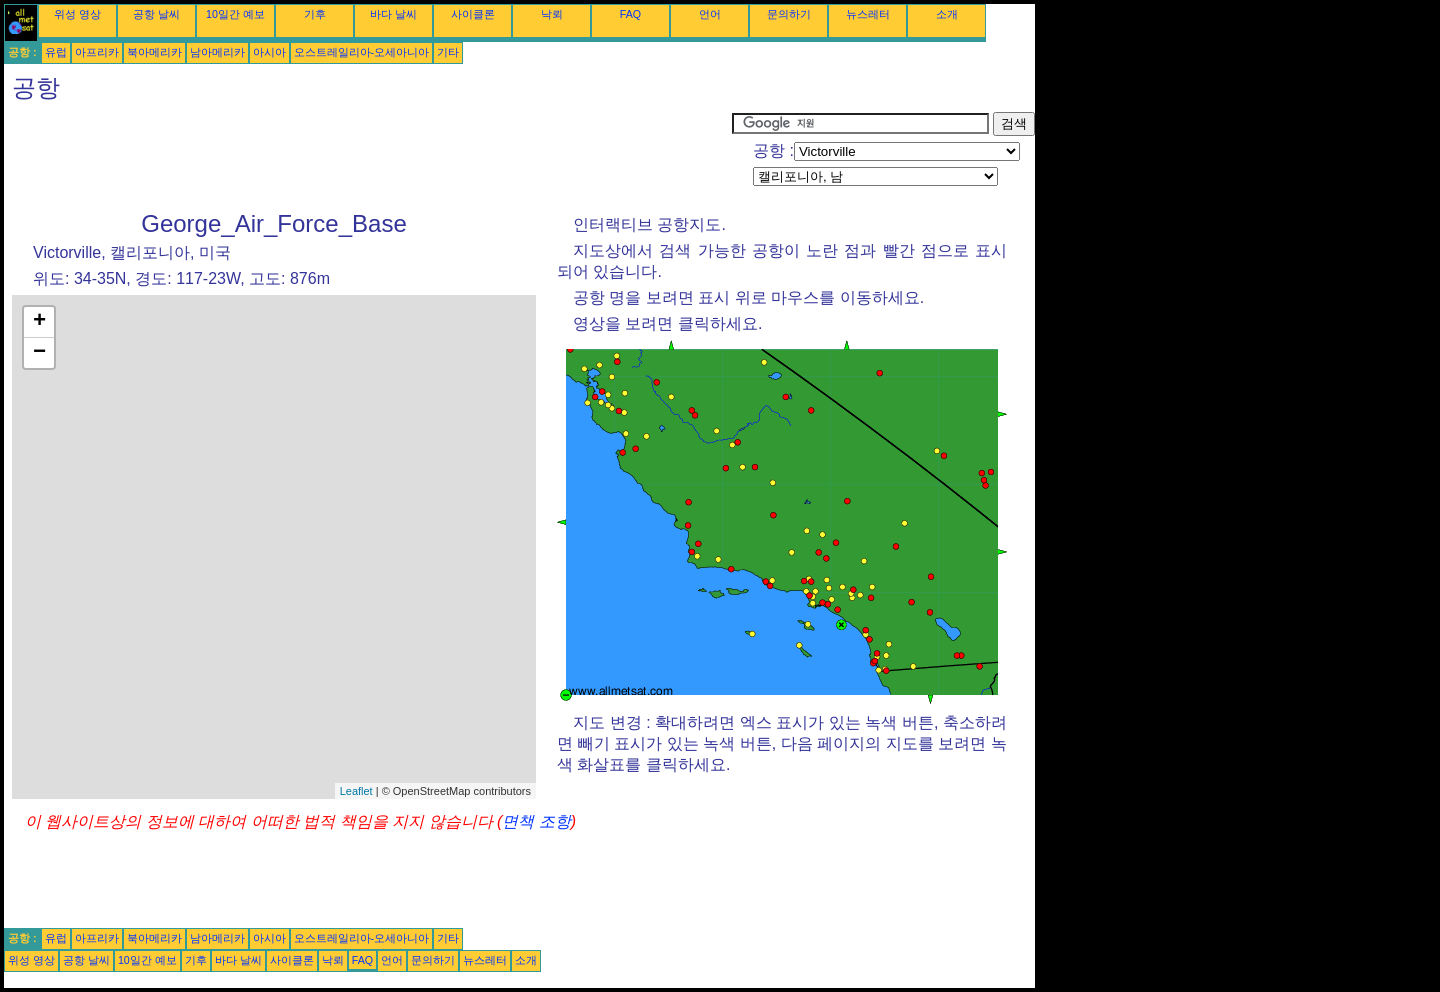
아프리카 (97, 52)
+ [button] (39, 322)
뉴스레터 (868, 14)
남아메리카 (217, 52)
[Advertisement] (368, 157)
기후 (315, 14)
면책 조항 (536, 821)
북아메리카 (154, 52)
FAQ (630, 14)
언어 (710, 14)
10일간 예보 (235, 14)
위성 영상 (77, 14)
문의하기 (789, 14)
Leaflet (356, 791)
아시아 (269, 52)
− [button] (39, 353)
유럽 (56, 52)
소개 (947, 14)
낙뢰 (552, 14)
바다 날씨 (393, 14)
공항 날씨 (156, 14)
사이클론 (473, 14)
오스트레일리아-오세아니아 (362, 52)
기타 (448, 52)
